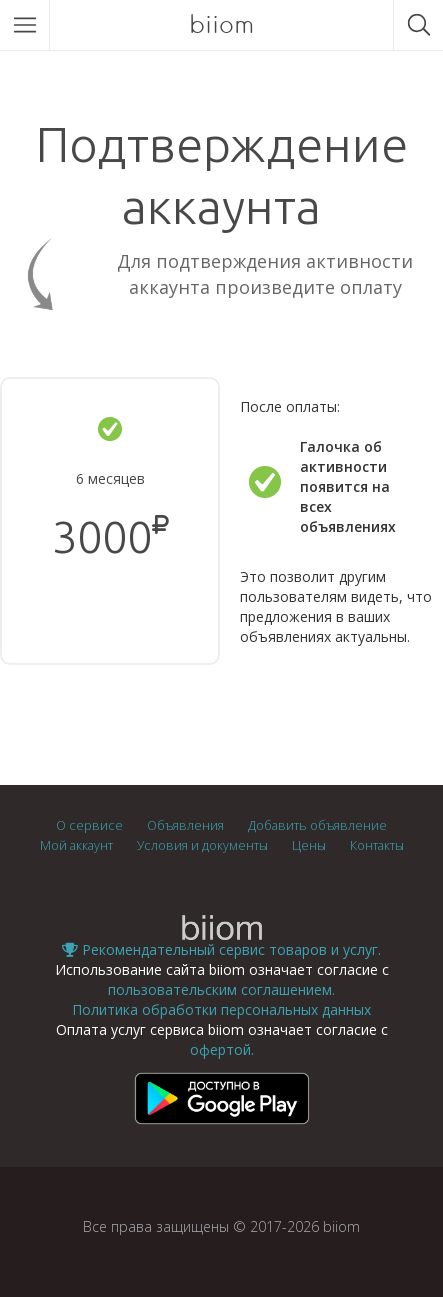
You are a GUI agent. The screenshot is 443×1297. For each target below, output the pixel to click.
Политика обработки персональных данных (221, 1009)
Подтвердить (110, 608)
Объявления (185, 825)
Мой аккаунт (76, 845)
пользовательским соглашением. (221, 989)
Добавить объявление (317, 825)
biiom (221, 24)
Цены (309, 845)
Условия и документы (202, 845)
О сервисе (89, 825)
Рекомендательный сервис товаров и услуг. (221, 949)
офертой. (222, 1049)
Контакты (377, 845)
